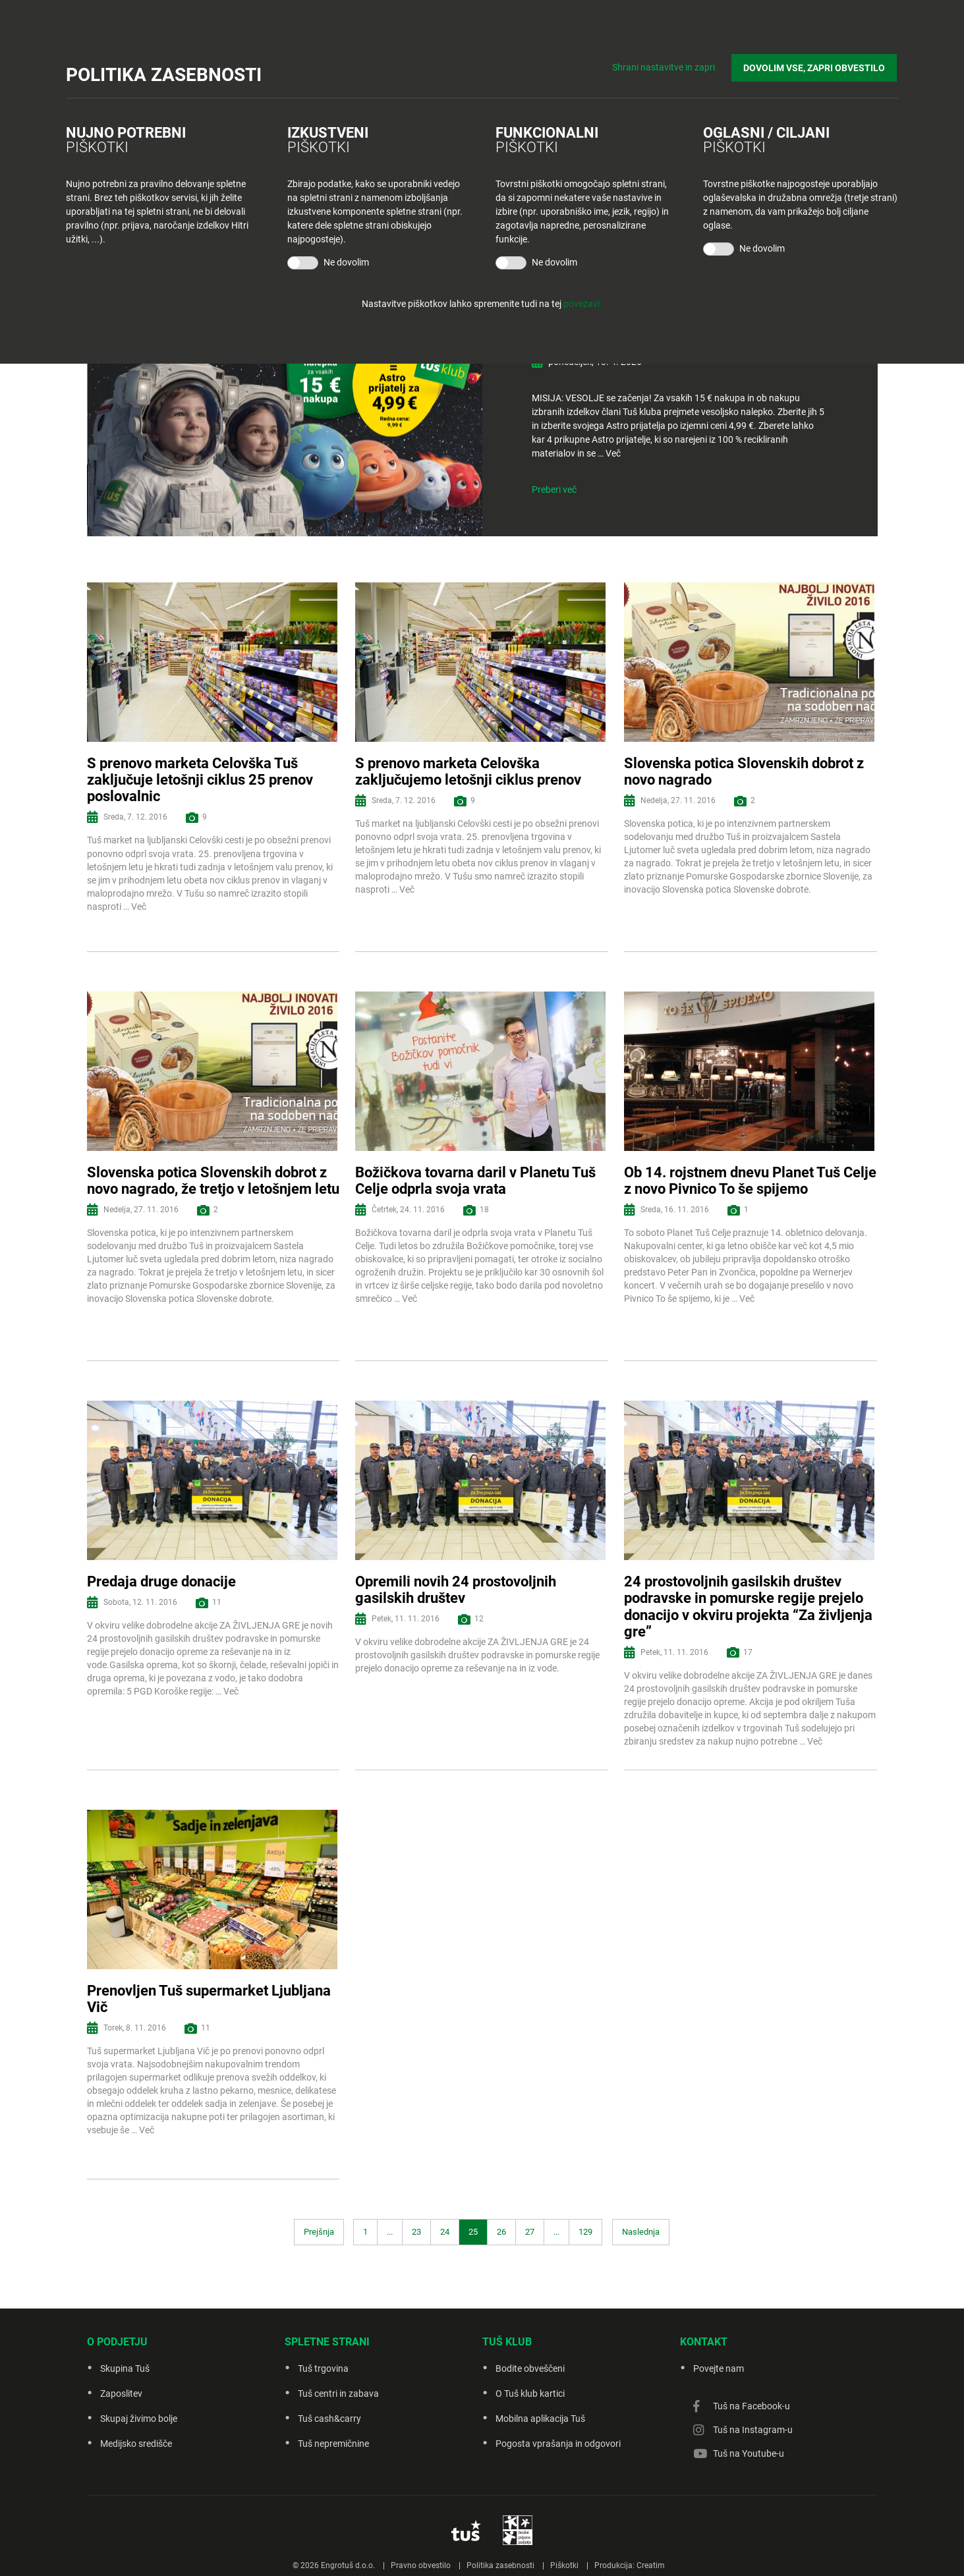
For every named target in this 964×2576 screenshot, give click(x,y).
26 (501, 2232)
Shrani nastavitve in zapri (666, 66)
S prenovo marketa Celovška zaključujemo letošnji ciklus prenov (468, 771)
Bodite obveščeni (530, 2368)
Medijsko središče (136, 2443)
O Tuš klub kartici (530, 2393)
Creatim (651, 2565)
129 (585, 2232)
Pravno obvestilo (421, 2565)
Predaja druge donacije (161, 1581)
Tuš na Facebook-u (751, 2406)
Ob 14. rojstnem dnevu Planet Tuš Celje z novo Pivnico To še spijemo (750, 1180)
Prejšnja (319, 2232)
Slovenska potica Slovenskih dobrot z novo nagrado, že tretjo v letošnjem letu (213, 1180)
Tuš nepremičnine (333, 2443)
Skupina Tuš (125, 2368)
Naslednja (641, 2232)
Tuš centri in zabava (338, 2393)
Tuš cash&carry (329, 2418)
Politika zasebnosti (500, 2565)
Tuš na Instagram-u (753, 2429)
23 (416, 2232)
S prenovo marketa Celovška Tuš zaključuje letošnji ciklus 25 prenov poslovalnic (200, 780)
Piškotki (564, 2565)
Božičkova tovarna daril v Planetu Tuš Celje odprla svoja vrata (475, 1180)
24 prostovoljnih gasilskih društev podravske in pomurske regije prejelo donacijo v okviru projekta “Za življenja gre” (748, 1606)
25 (473, 2232)
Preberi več (554, 489)
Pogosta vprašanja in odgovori (558, 2443)
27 (529, 2232)
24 (444, 2232)
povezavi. (582, 303)
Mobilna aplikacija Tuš (540, 2418)
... (390, 2232)
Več (613, 453)
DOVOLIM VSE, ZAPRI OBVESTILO (815, 66)
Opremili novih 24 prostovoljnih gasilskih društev (455, 1589)
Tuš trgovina (323, 2368)
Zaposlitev (121, 2393)
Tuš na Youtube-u (748, 2453)
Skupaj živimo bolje (138, 2418)
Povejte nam (718, 2368)
